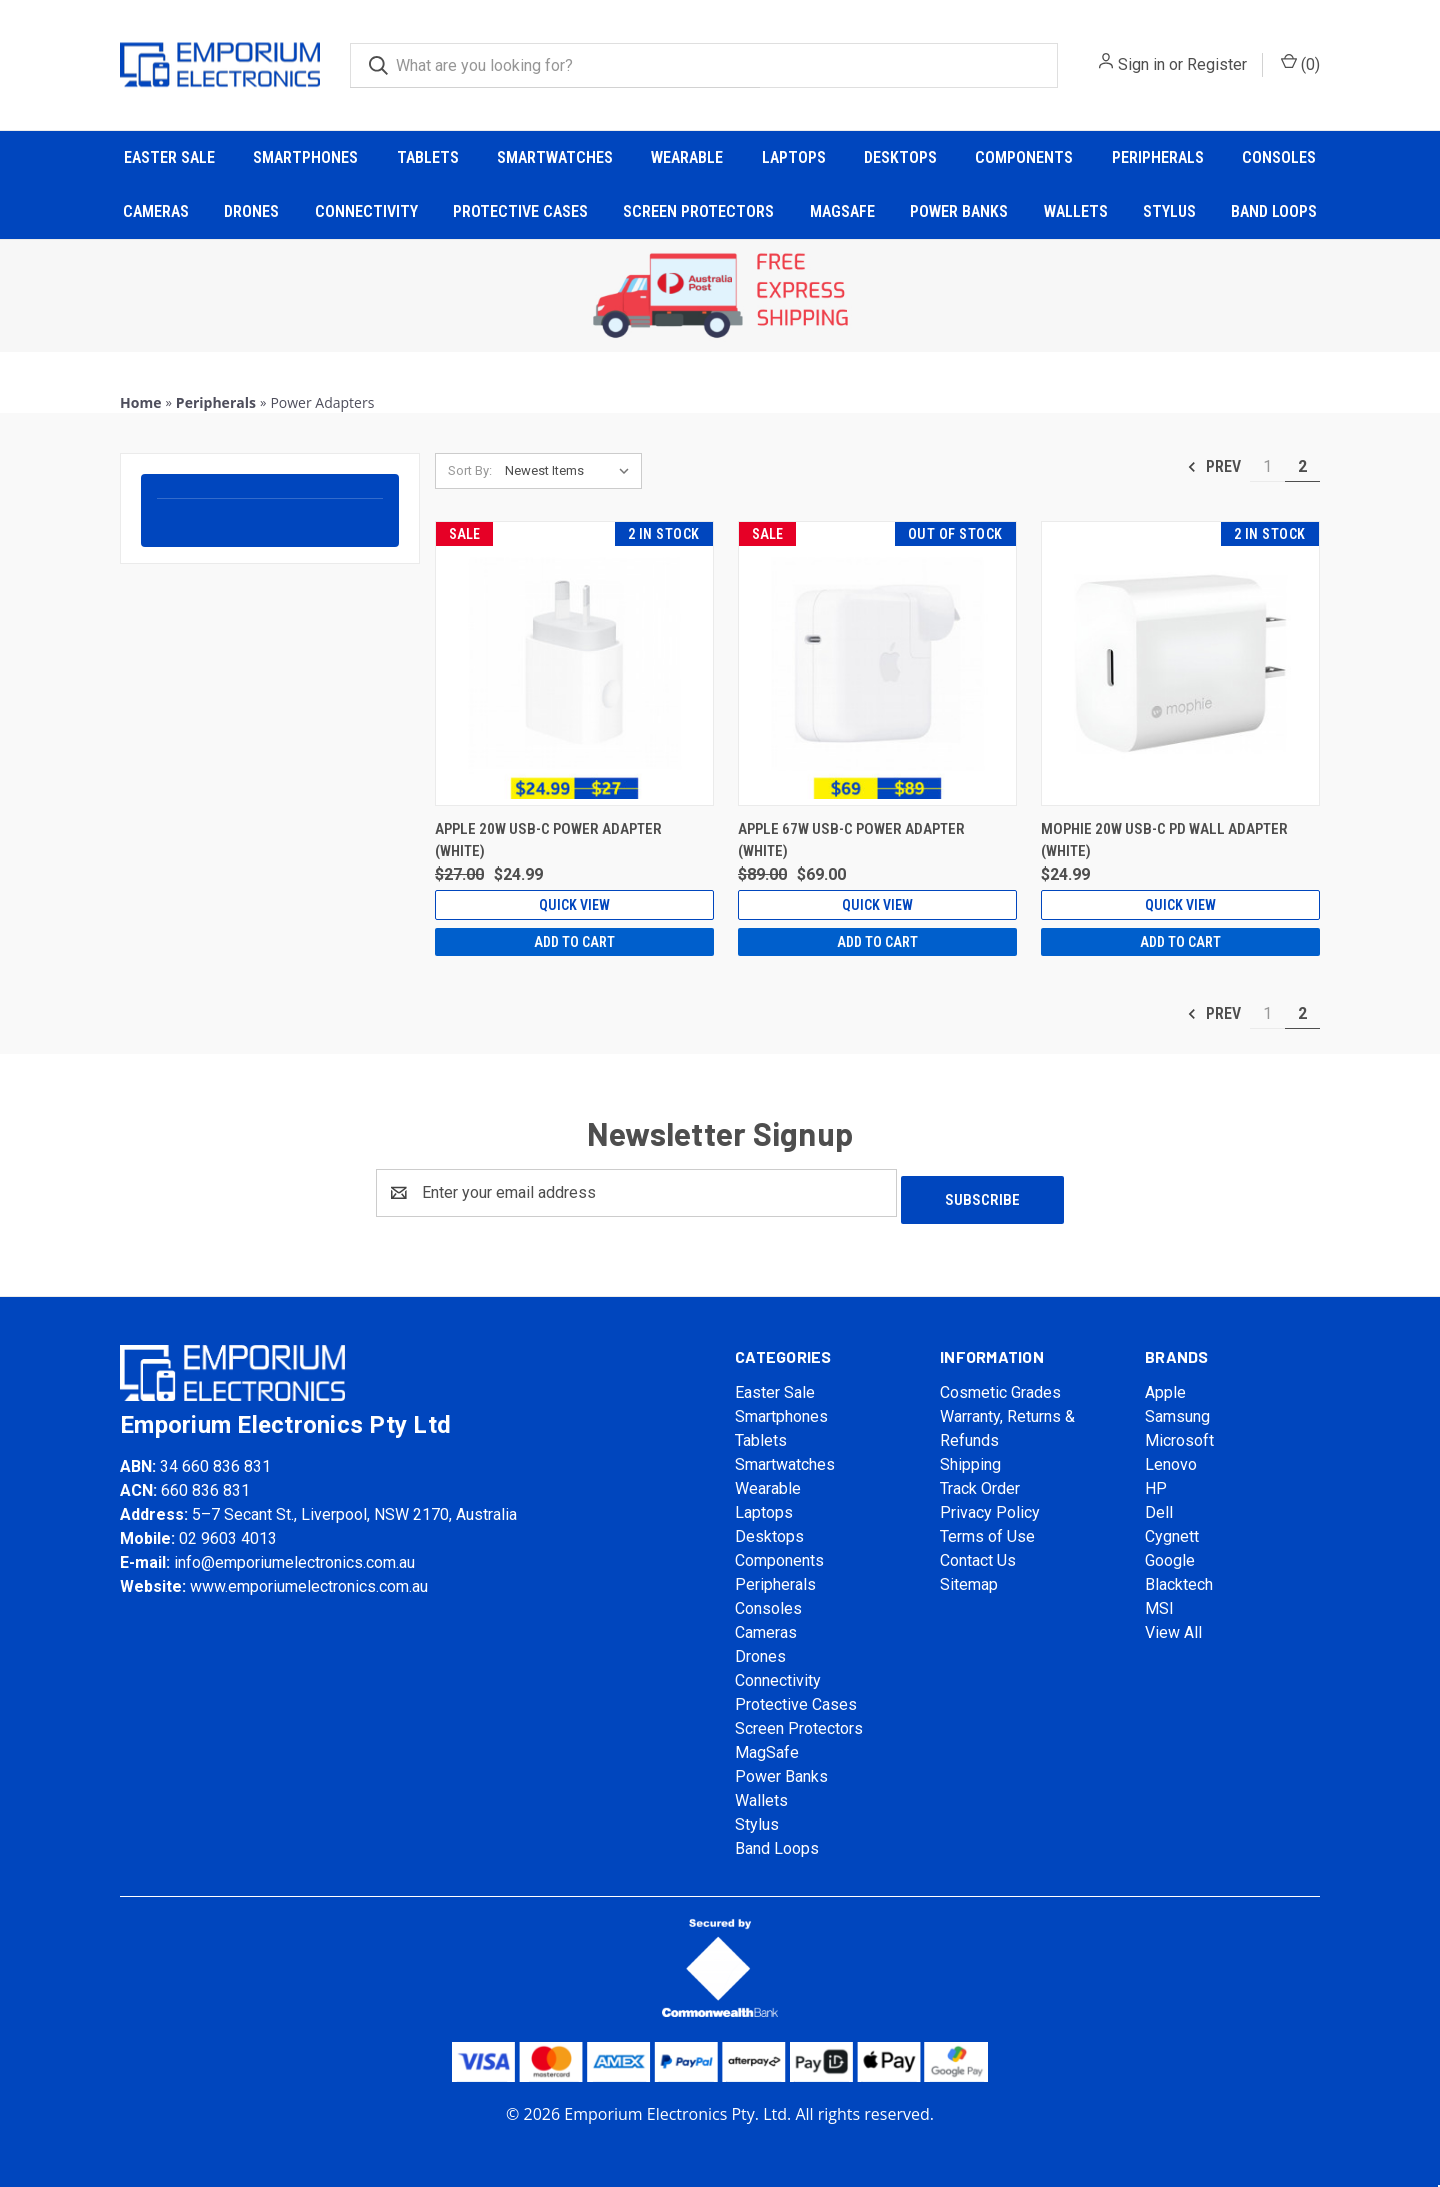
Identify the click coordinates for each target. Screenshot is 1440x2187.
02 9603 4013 (228, 1530)
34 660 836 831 (215, 1458)
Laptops (794, 157)
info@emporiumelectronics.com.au (294, 1554)
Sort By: (470, 470)
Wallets (1076, 211)
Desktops (900, 157)
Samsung (1177, 1409)
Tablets (428, 157)
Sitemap (969, 1577)
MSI (1159, 1601)
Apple (1165, 1385)
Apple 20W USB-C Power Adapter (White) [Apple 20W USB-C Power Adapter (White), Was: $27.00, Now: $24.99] (548, 840)
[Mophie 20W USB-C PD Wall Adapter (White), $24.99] (1180, 663)
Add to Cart (574, 942)
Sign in (1141, 64)
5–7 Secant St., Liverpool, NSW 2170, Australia (354, 1506)
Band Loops (1274, 211)
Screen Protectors (698, 211)
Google (1170, 1553)
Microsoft (1179, 1433)
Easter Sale (169, 157)
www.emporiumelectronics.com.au (309, 1578)
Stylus (1169, 211)
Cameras (156, 211)
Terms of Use (987, 1529)
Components (1024, 157)
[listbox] (571, 471)
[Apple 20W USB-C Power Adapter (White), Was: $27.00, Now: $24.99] (574, 663)
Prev (1213, 467)
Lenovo (1171, 1457)
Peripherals (1158, 157)
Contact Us (978, 1553)
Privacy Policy (990, 1505)
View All (1173, 1625)
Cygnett (1172, 1529)
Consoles (1279, 157)
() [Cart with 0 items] (1300, 63)
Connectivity (366, 211)
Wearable (687, 157)
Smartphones (305, 157)
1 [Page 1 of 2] (1267, 466)
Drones (251, 211)
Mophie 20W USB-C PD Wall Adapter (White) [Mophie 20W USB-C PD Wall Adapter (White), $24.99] (1164, 840)
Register (1217, 64)
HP (1156, 1481)
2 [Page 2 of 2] (1302, 466)
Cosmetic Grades (1000, 1385)
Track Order (980, 1481)
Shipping (970, 1457)
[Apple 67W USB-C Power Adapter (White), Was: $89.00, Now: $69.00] (877, 663)
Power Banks (959, 211)
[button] (720, 296)
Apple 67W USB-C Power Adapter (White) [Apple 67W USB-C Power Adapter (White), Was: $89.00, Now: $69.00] (851, 840)
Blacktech (1179, 1577)
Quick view (574, 905)
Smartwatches (555, 157)
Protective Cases (520, 211)
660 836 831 (205, 1482)
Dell (1159, 1505)
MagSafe (842, 211)
